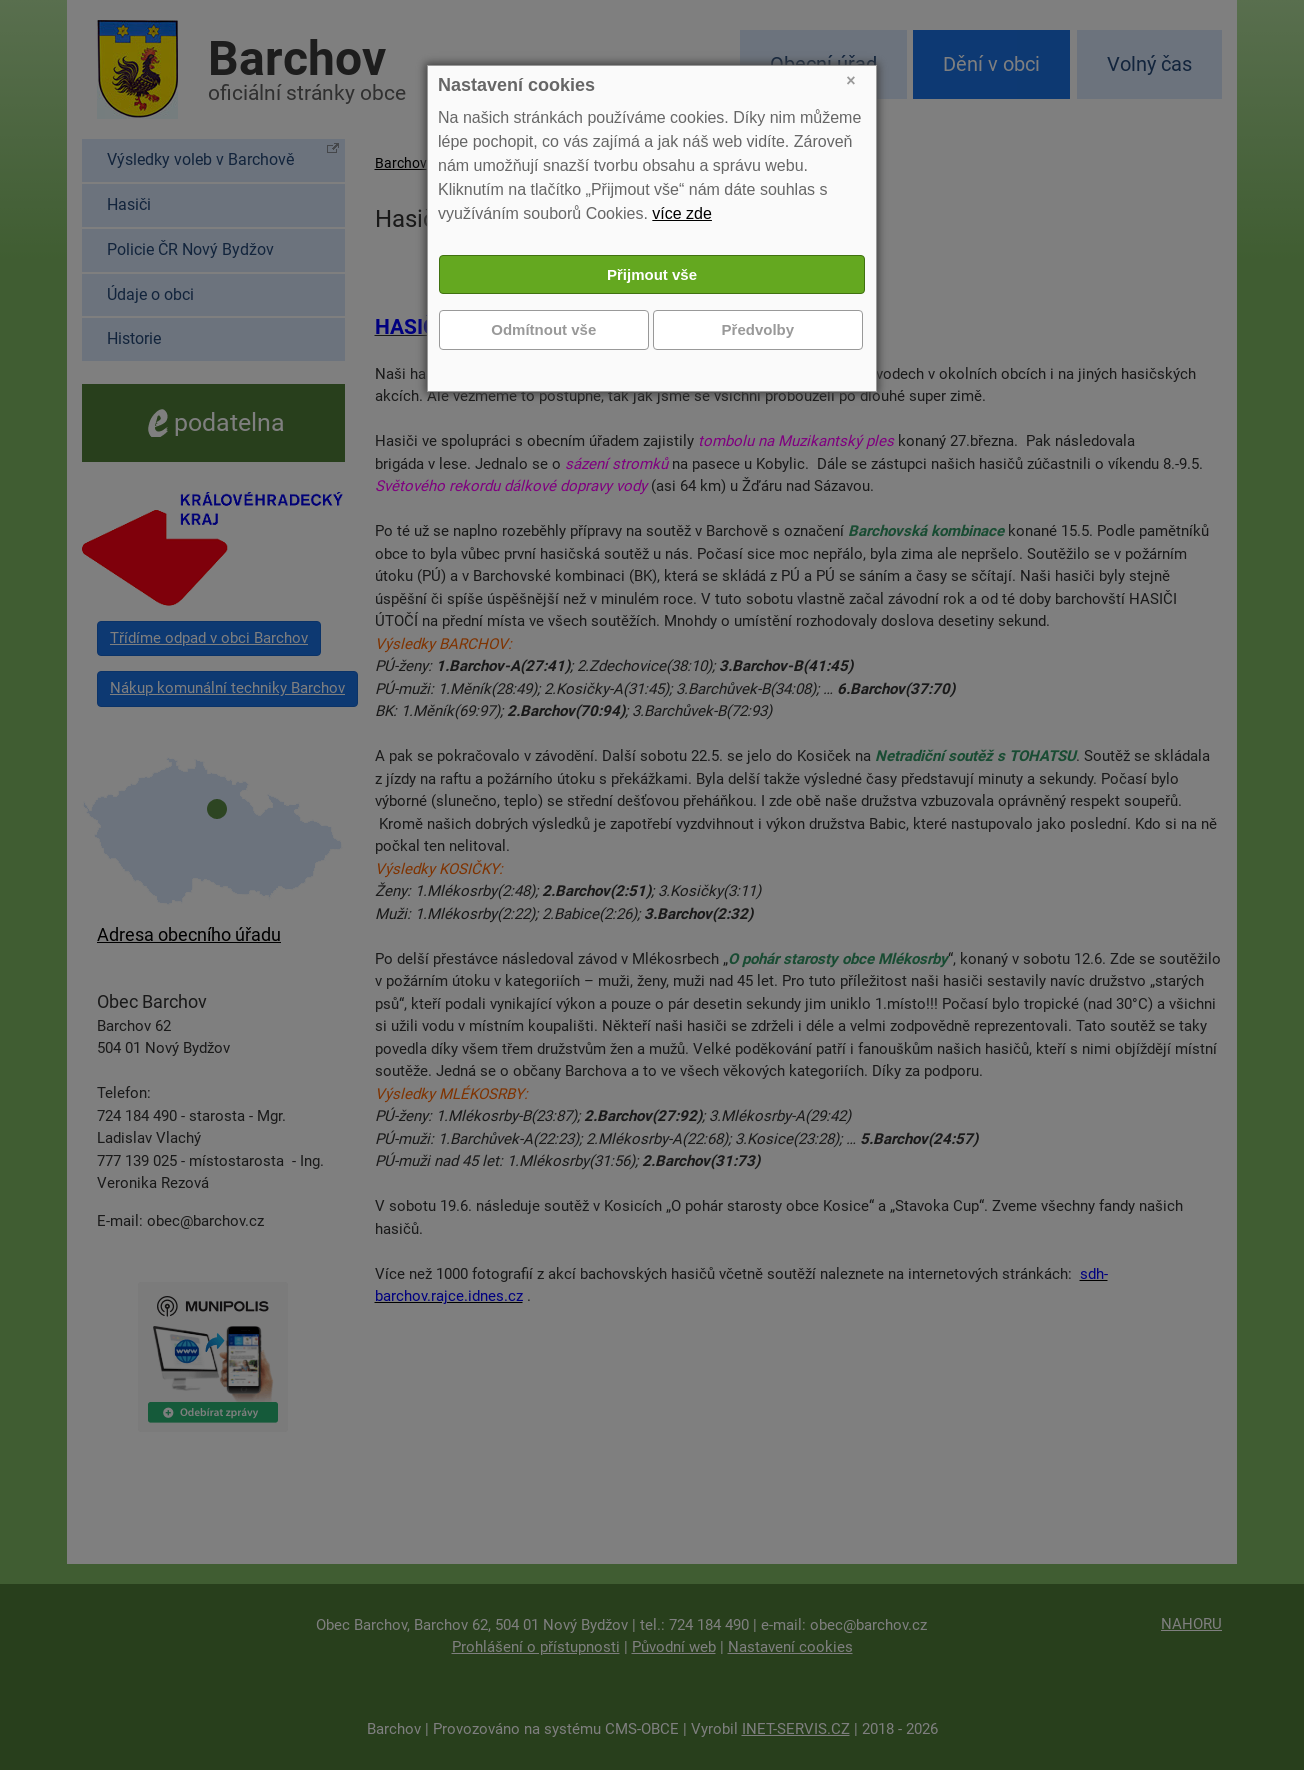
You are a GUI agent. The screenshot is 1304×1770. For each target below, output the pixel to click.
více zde (682, 213)
